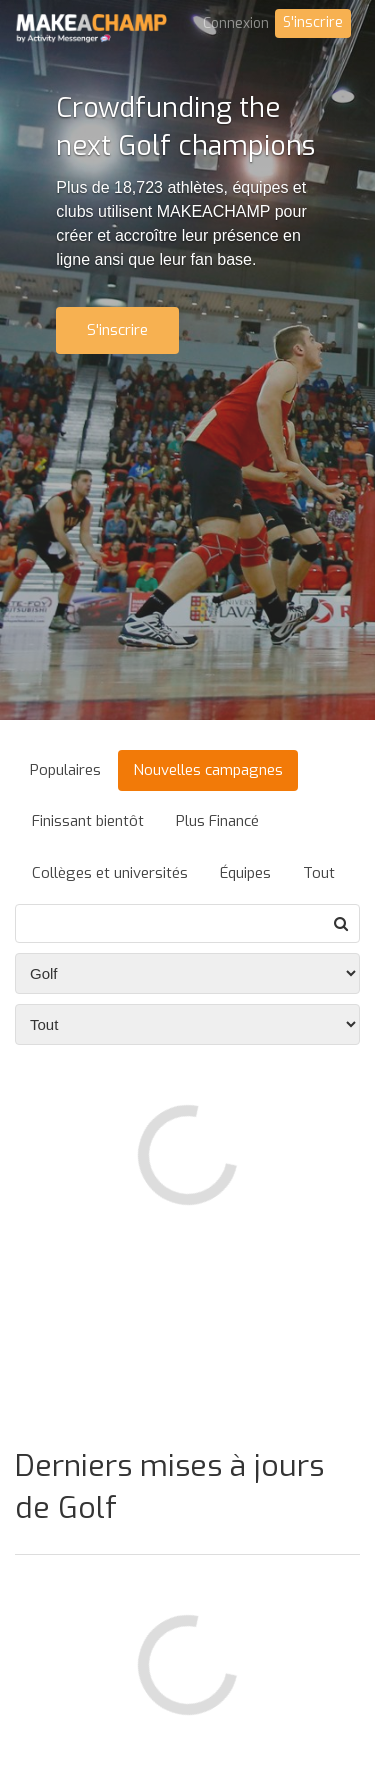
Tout (319, 873)
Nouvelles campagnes (208, 770)
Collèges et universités (110, 873)
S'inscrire (313, 22)
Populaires (65, 770)
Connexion (236, 23)
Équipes (245, 873)
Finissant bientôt (88, 821)
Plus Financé (217, 821)
